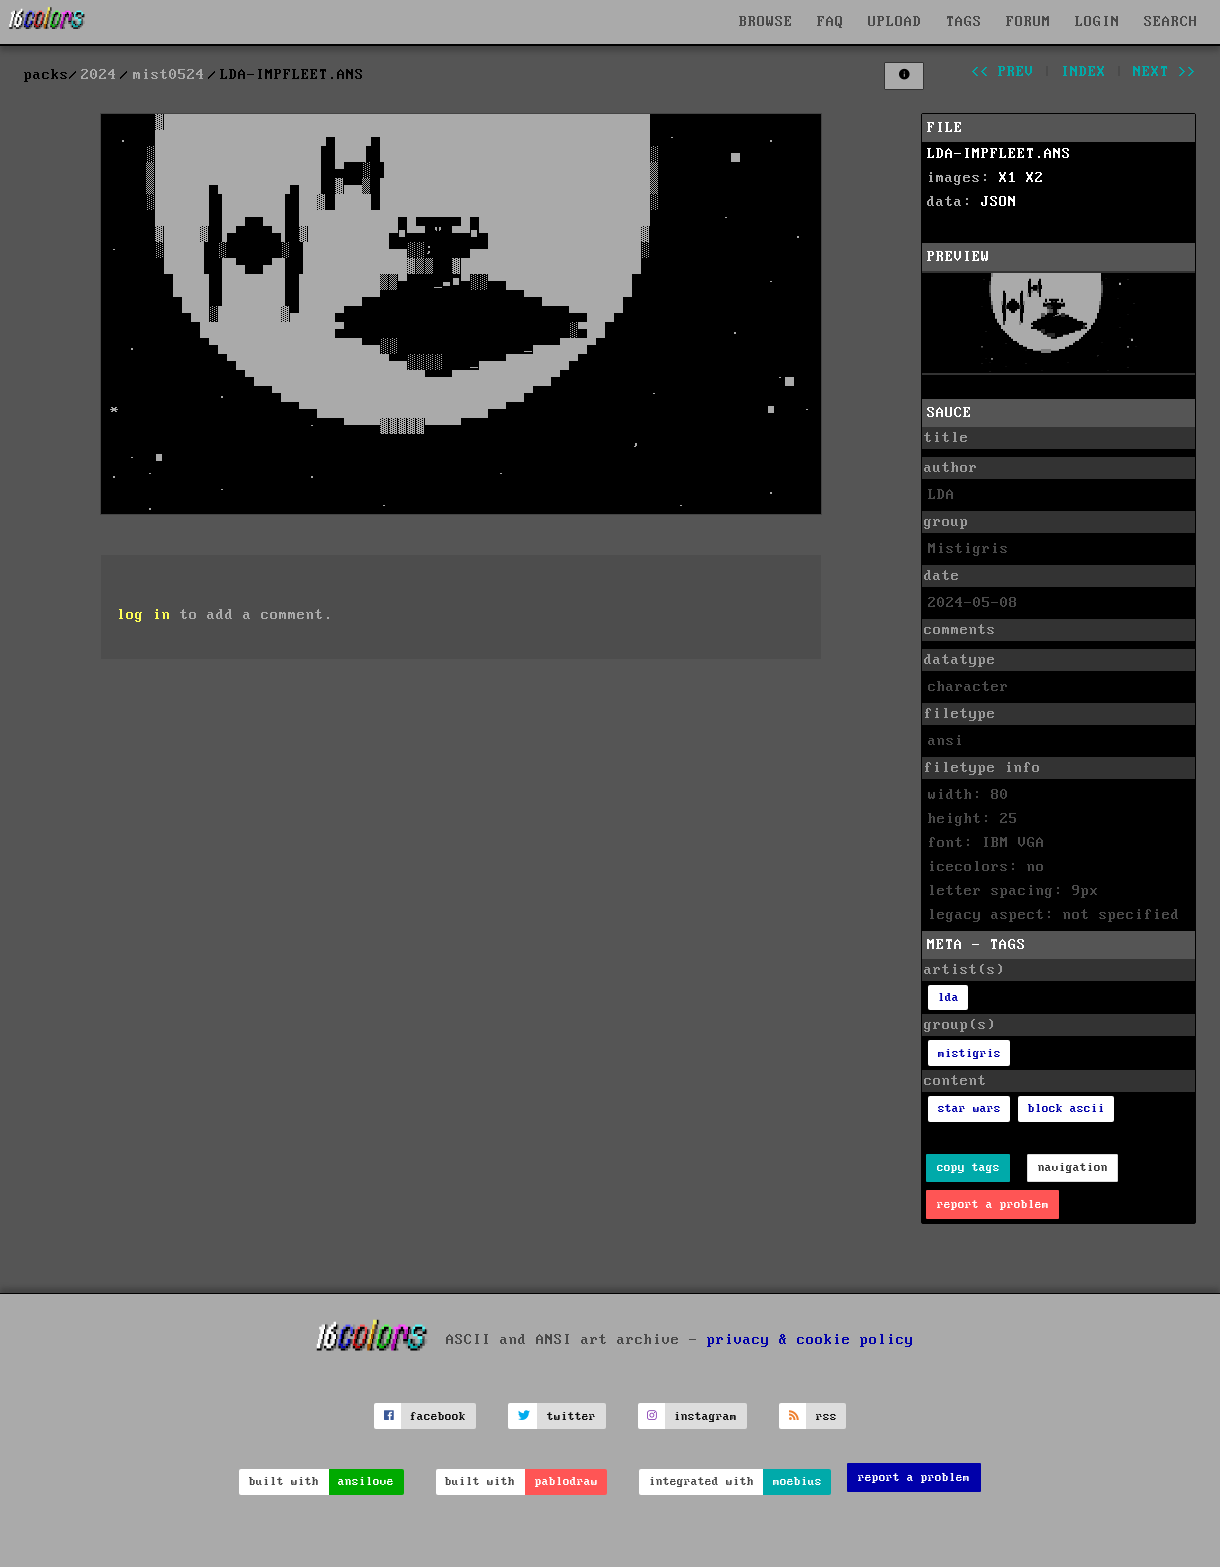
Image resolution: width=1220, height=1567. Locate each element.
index (1083, 72)
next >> (1164, 72)
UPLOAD (895, 22)
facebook (438, 1416)
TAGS (964, 22)
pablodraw (566, 1481)
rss (826, 1416)
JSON (999, 202)
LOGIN (1097, 22)
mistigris (969, 1053)
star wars (969, 1108)
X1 (1008, 178)
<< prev (1002, 72)
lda (948, 997)
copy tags (968, 1167)
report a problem (993, 1204)
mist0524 (169, 75)
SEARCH (1171, 22)
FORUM (1028, 22)
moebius (797, 1481)
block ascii (1066, 1108)
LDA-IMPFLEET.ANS (999, 154)
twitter (571, 1416)
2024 (99, 75)
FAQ (830, 22)
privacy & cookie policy (810, 1340)
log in (144, 615)
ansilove (366, 1481)
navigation (1073, 1167)
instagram (705, 1416)
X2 (1035, 178)
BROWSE (766, 22)
